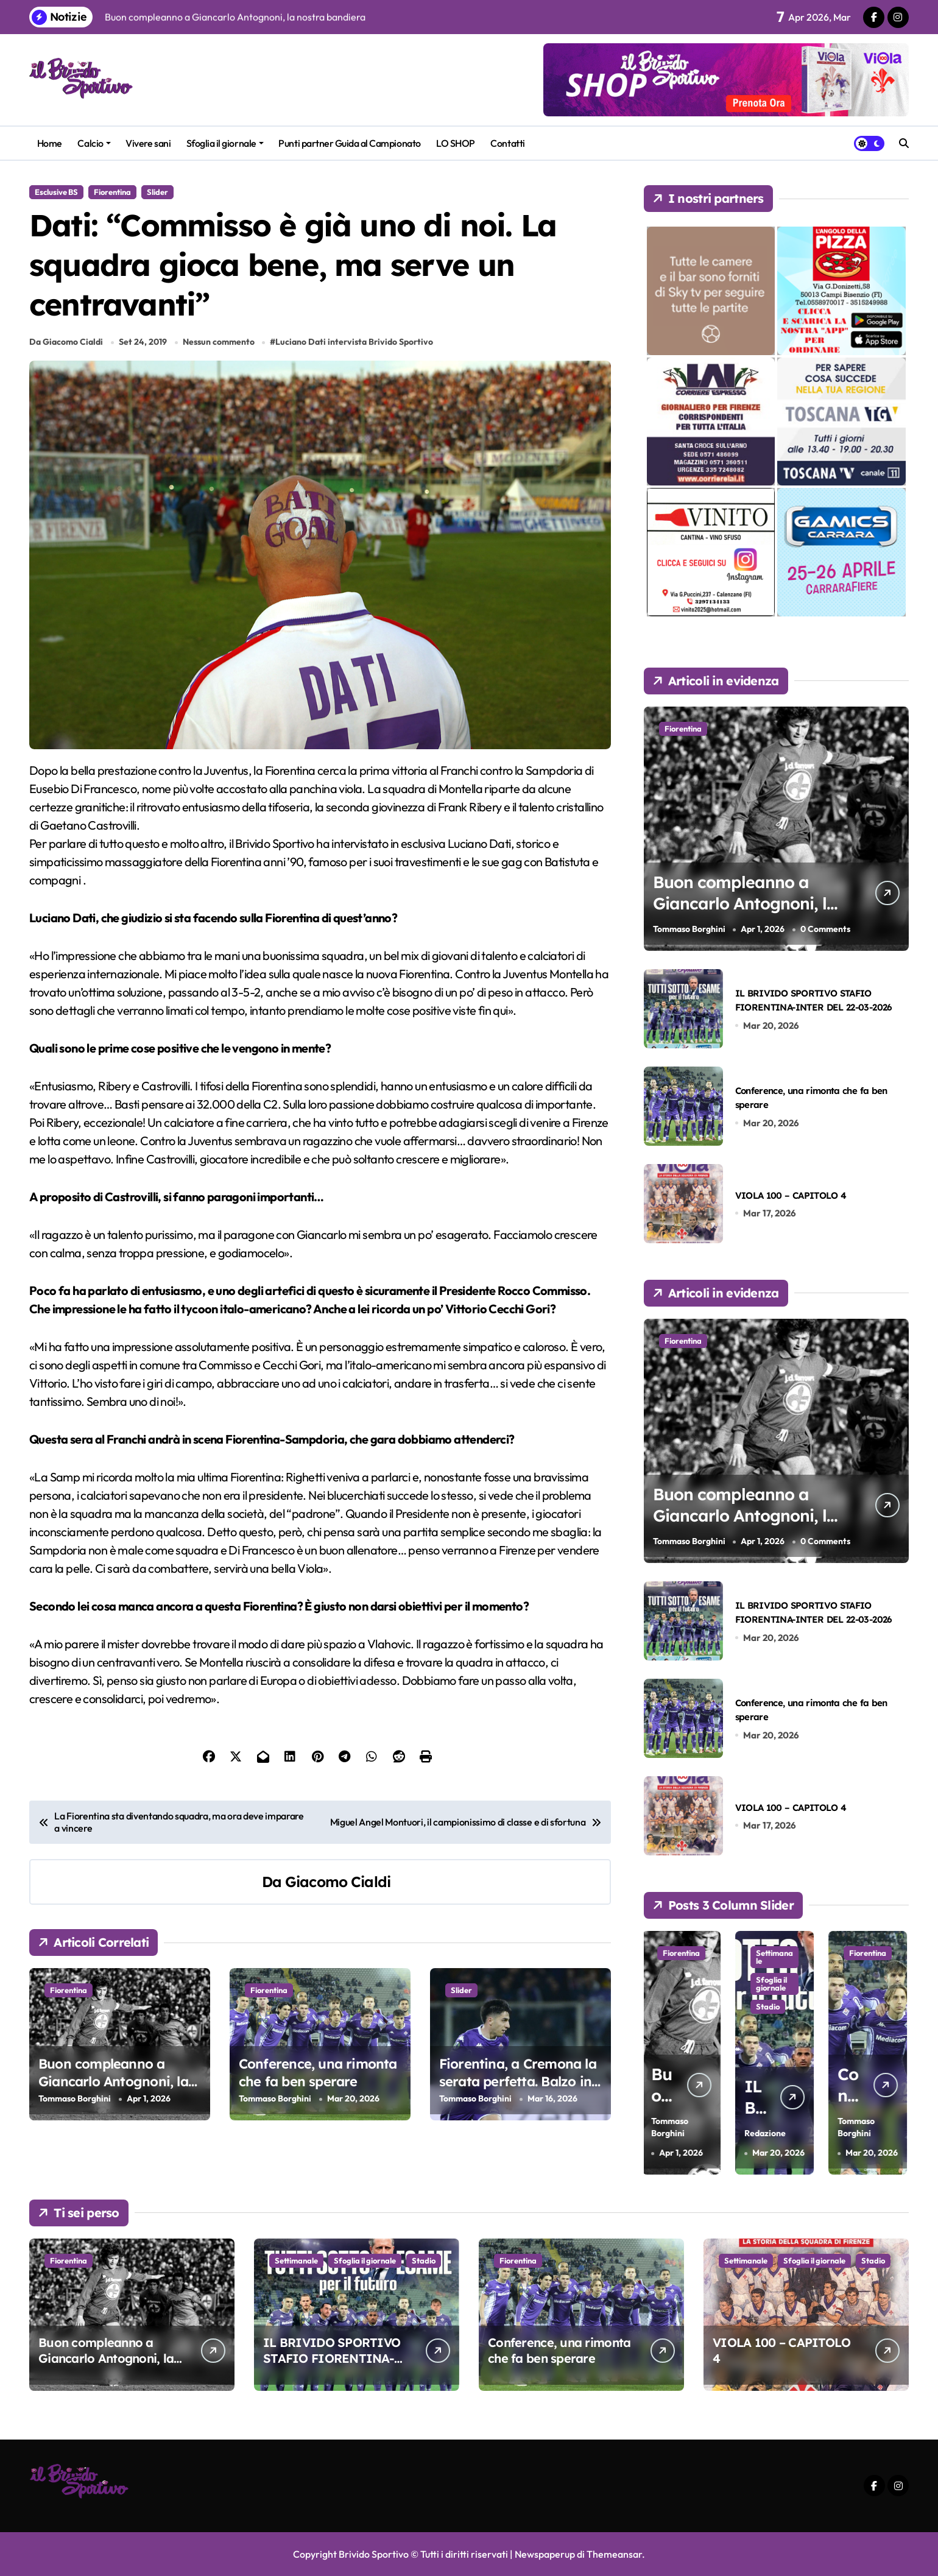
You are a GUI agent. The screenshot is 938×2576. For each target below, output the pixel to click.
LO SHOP (455, 143)
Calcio (93, 143)
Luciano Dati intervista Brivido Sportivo (354, 341)
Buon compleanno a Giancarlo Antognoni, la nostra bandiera (113, 2081)
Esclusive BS (56, 192)
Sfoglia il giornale (225, 143)
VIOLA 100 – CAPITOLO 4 (791, 1195)
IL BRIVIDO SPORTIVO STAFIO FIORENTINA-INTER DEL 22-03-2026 (331, 2358)
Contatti (507, 143)
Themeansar (614, 2554)
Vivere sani (148, 143)
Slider (157, 192)
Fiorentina (112, 192)
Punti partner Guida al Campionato (349, 143)
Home (49, 143)
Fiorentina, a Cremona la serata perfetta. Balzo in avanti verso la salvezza (517, 2081)
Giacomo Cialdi (337, 1881)
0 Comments (825, 928)
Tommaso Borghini (74, 2098)
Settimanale (776, 1957)
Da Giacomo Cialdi (66, 341)
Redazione (767, 2133)
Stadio (769, 2006)
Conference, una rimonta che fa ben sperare (318, 2072)
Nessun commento (219, 341)
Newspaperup (545, 2554)
